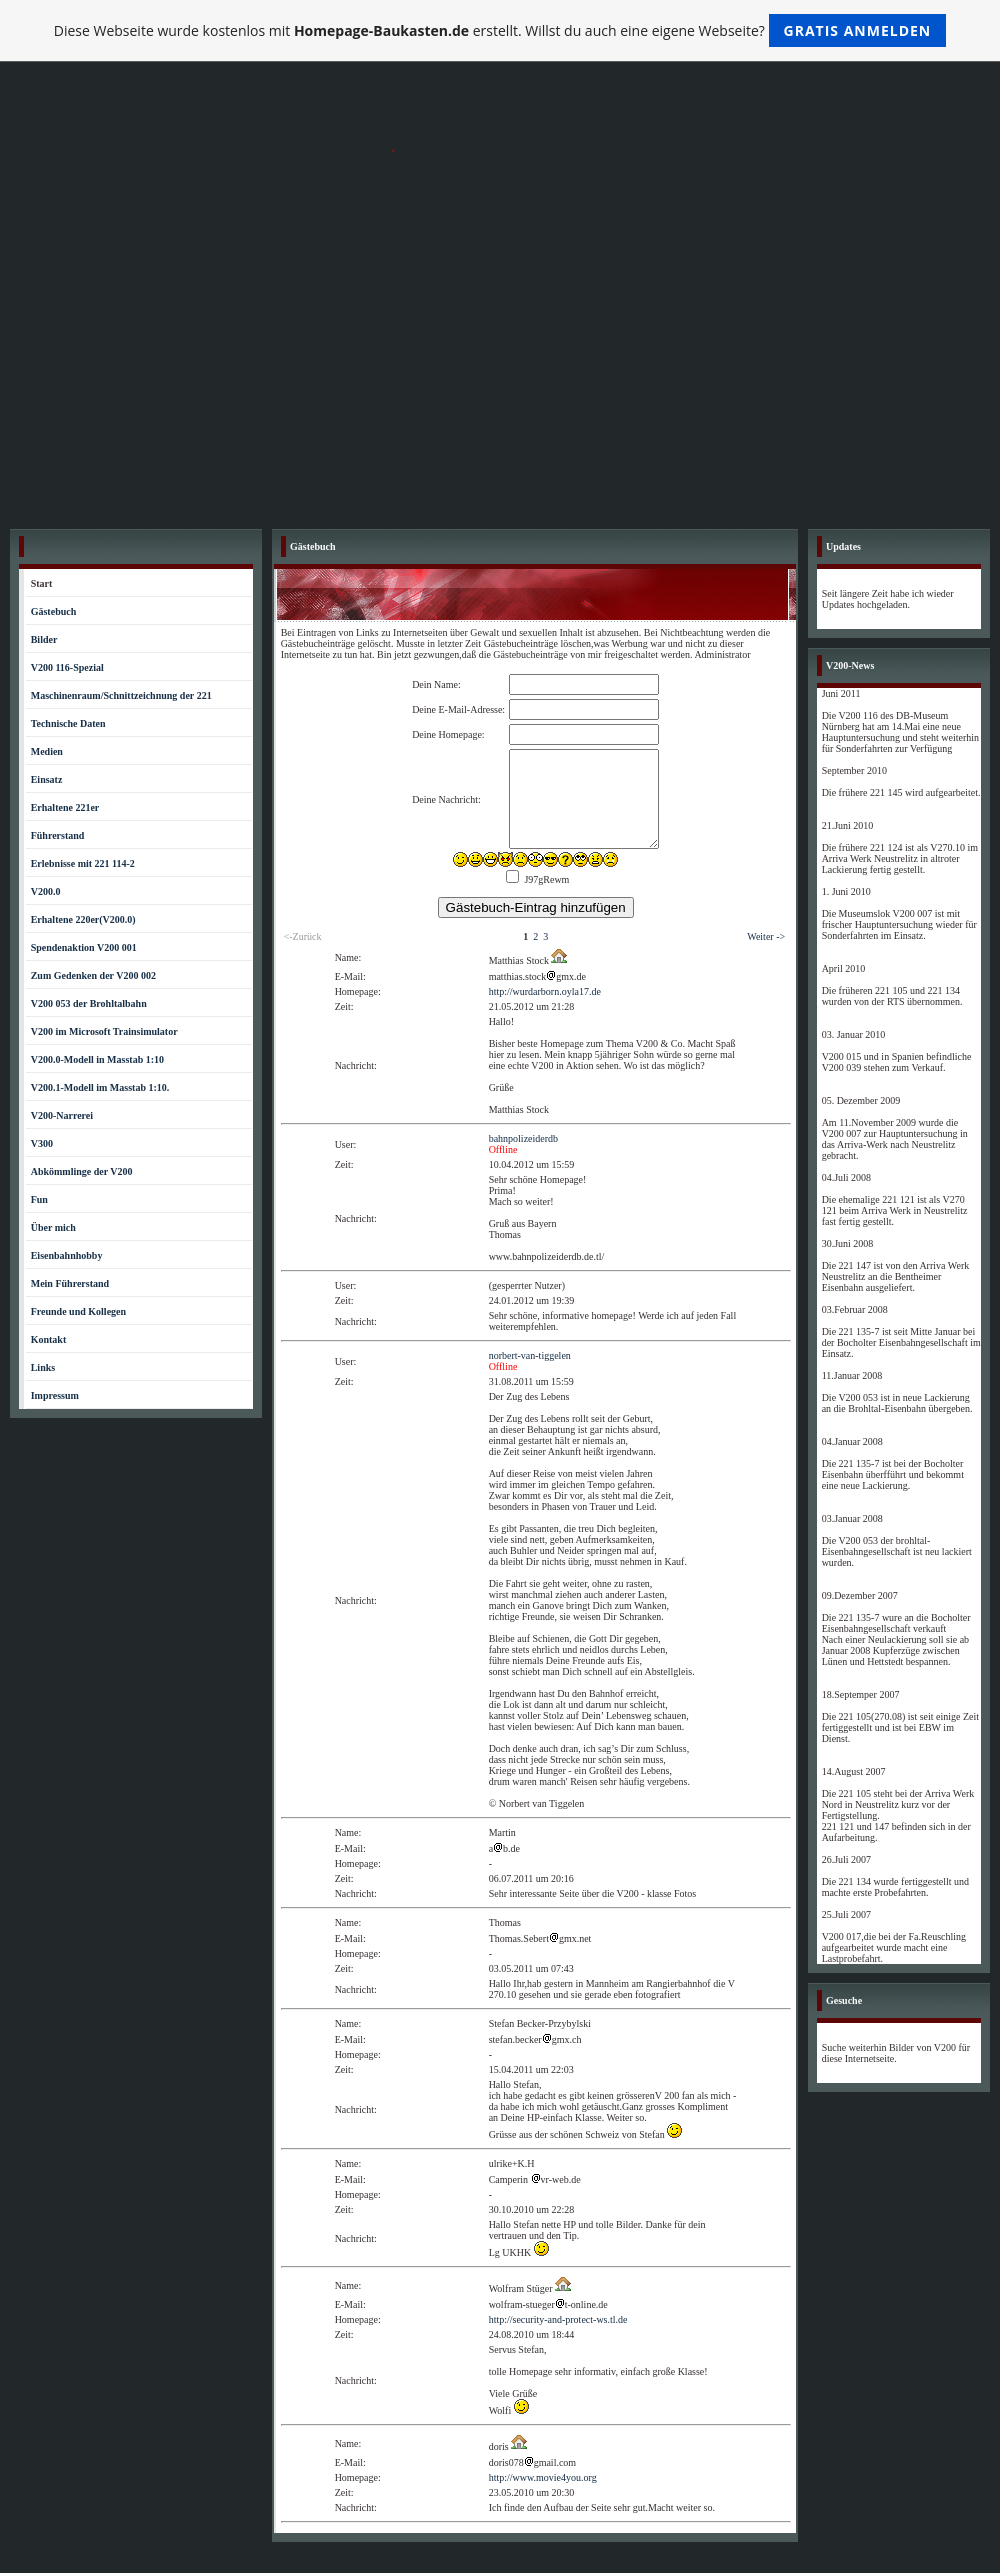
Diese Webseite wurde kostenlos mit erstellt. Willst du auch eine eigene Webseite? (500, 30)
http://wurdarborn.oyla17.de (545, 991)
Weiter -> (766, 936)
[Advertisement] (500, 369)
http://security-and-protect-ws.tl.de (558, 2319)
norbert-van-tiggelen (530, 1355)
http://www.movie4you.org (543, 2477)
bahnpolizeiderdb (523, 1138)
